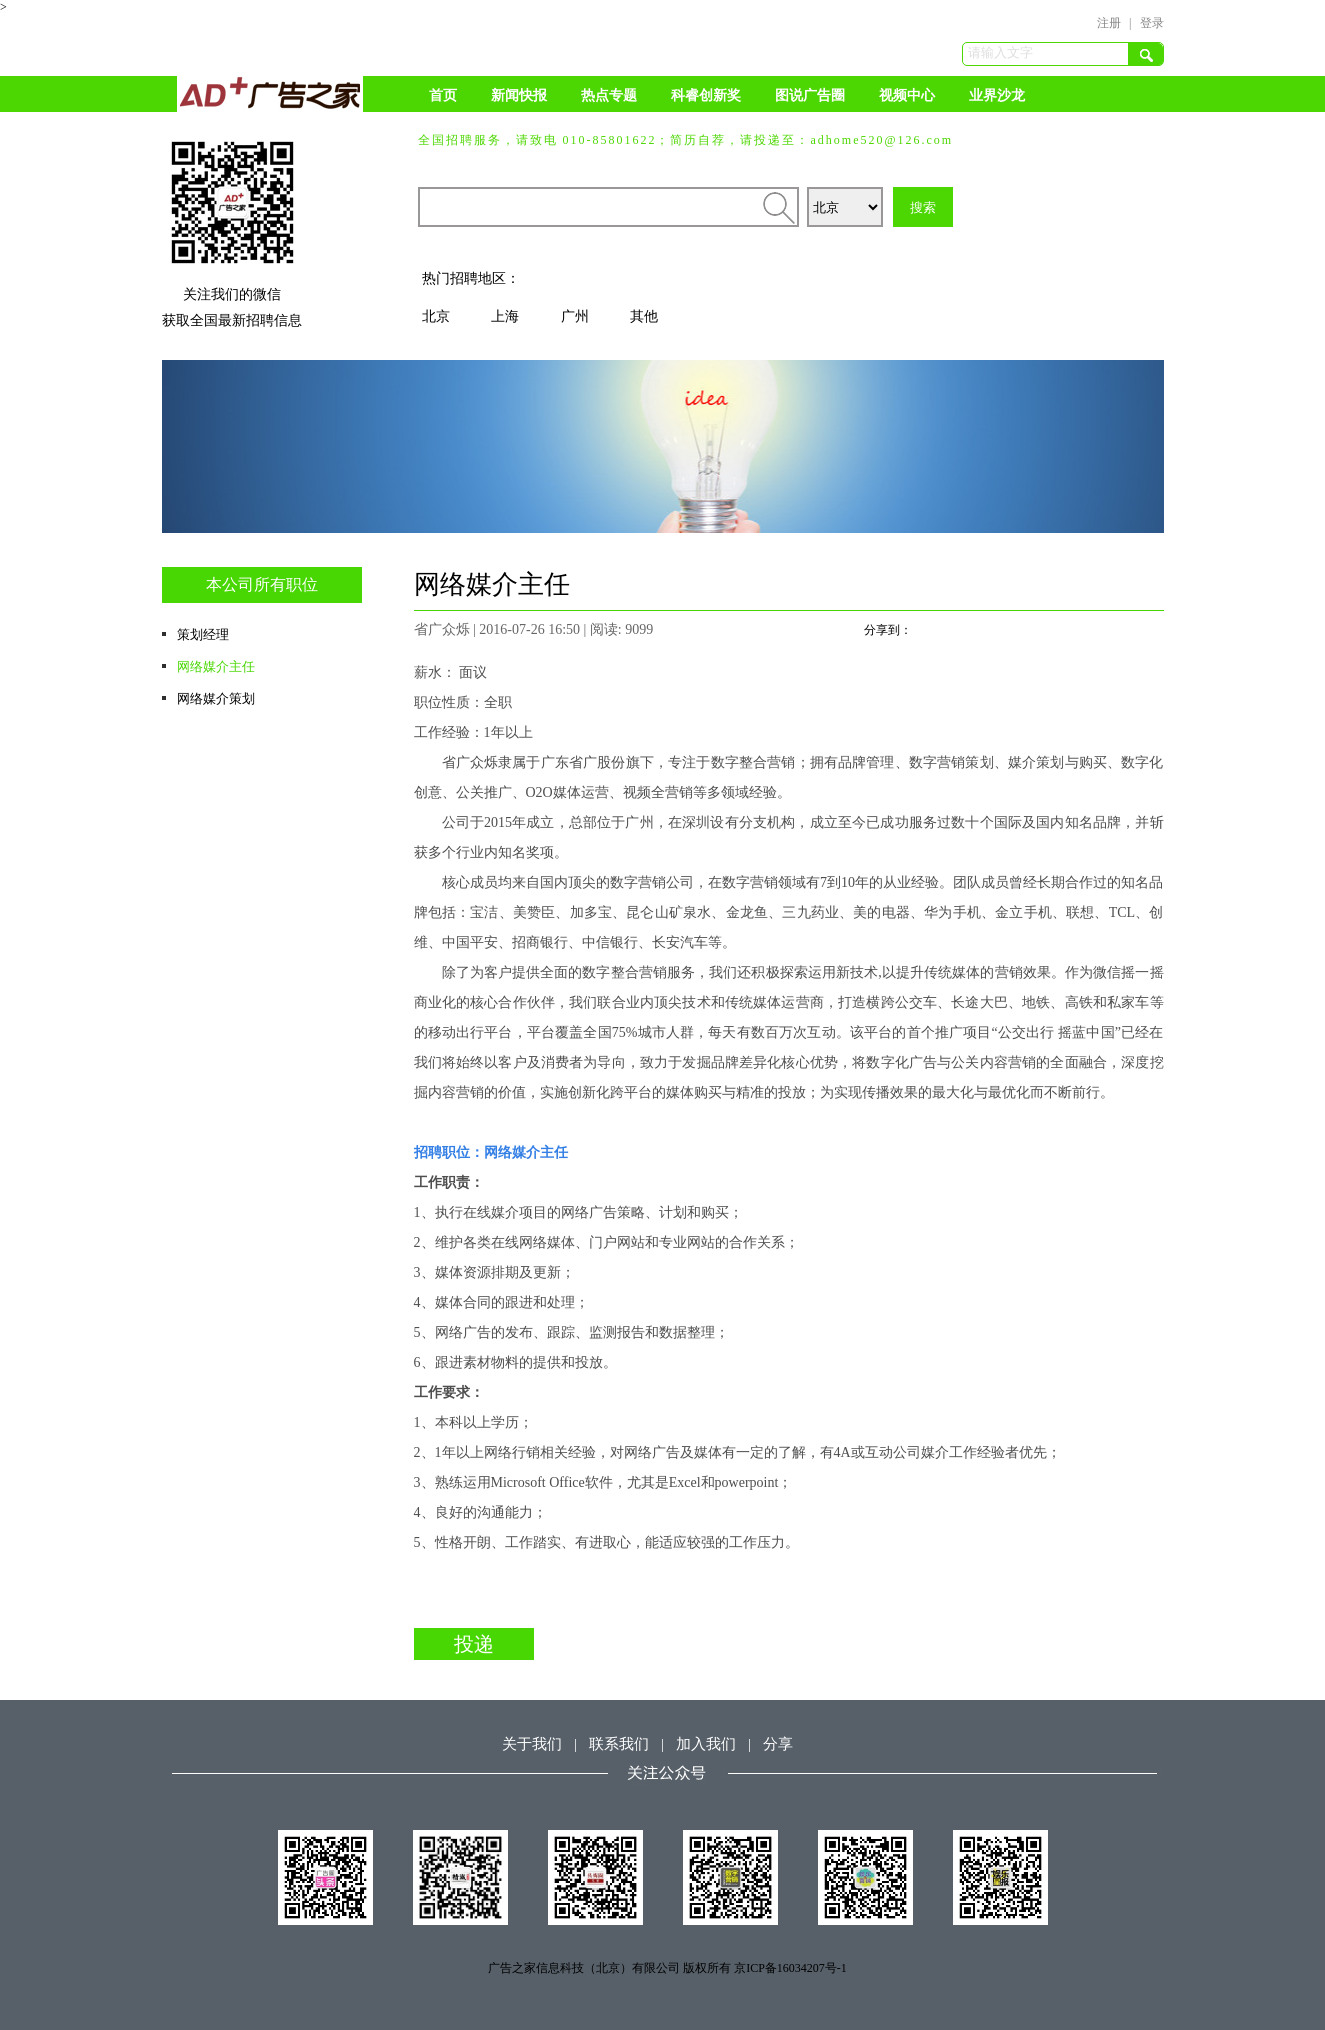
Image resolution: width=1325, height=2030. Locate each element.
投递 (474, 1644)
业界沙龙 (997, 95)
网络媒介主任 (216, 666)
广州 (575, 316)
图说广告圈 (810, 95)
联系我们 (619, 1744)
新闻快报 (519, 95)
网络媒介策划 (216, 698)
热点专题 (609, 95)
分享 (778, 1744)
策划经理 (203, 634)
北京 (436, 316)
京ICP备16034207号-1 (790, 1968)
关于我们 (532, 1744)
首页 (443, 95)
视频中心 (907, 95)
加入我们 (706, 1744)
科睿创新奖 (706, 95)
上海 (505, 316)
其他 (644, 316)
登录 (1152, 23)
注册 (1109, 23)
